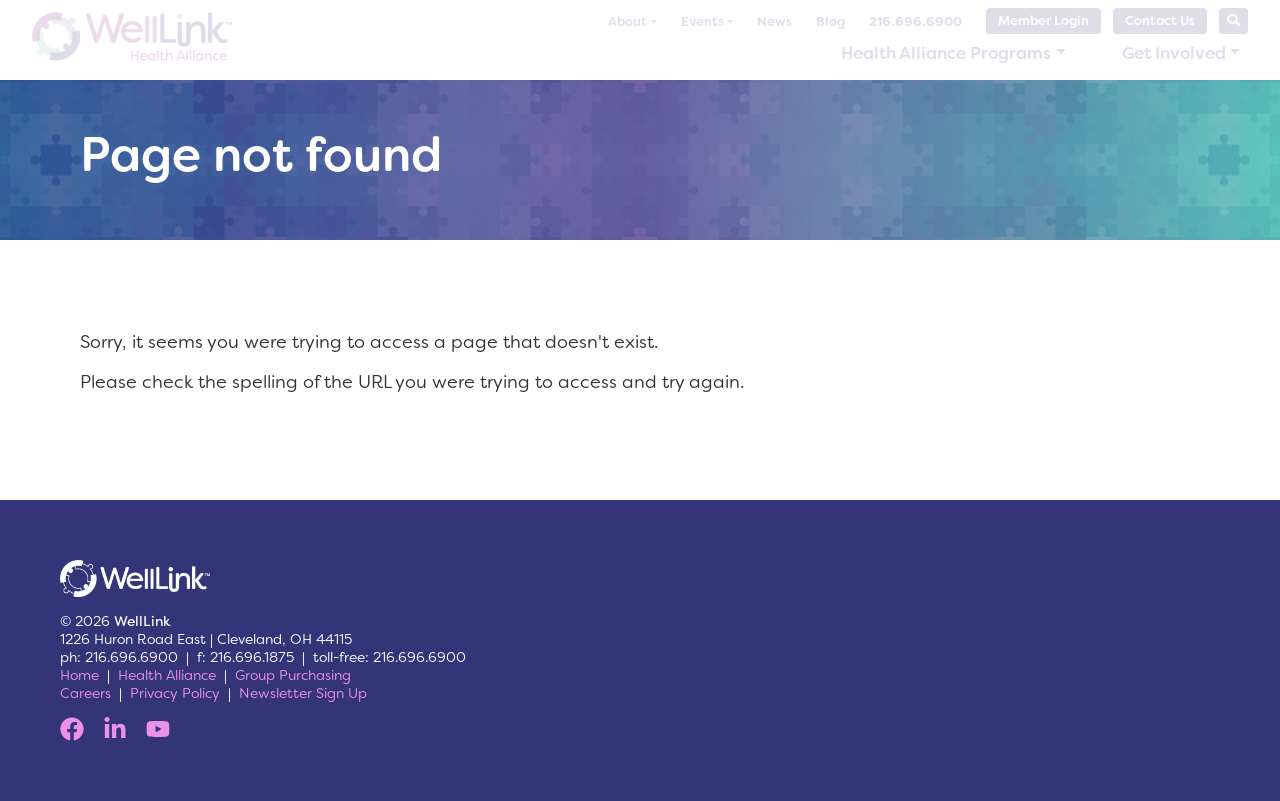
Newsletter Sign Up (303, 693)
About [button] (627, 21)
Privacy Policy (175, 693)
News (774, 21)
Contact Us (1160, 20)
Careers (85, 693)
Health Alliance (167, 675)
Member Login (1043, 20)
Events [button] (702, 21)
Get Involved (1174, 53)
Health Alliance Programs (946, 53)
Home (79, 675)
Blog (830, 21)
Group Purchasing (293, 675)
